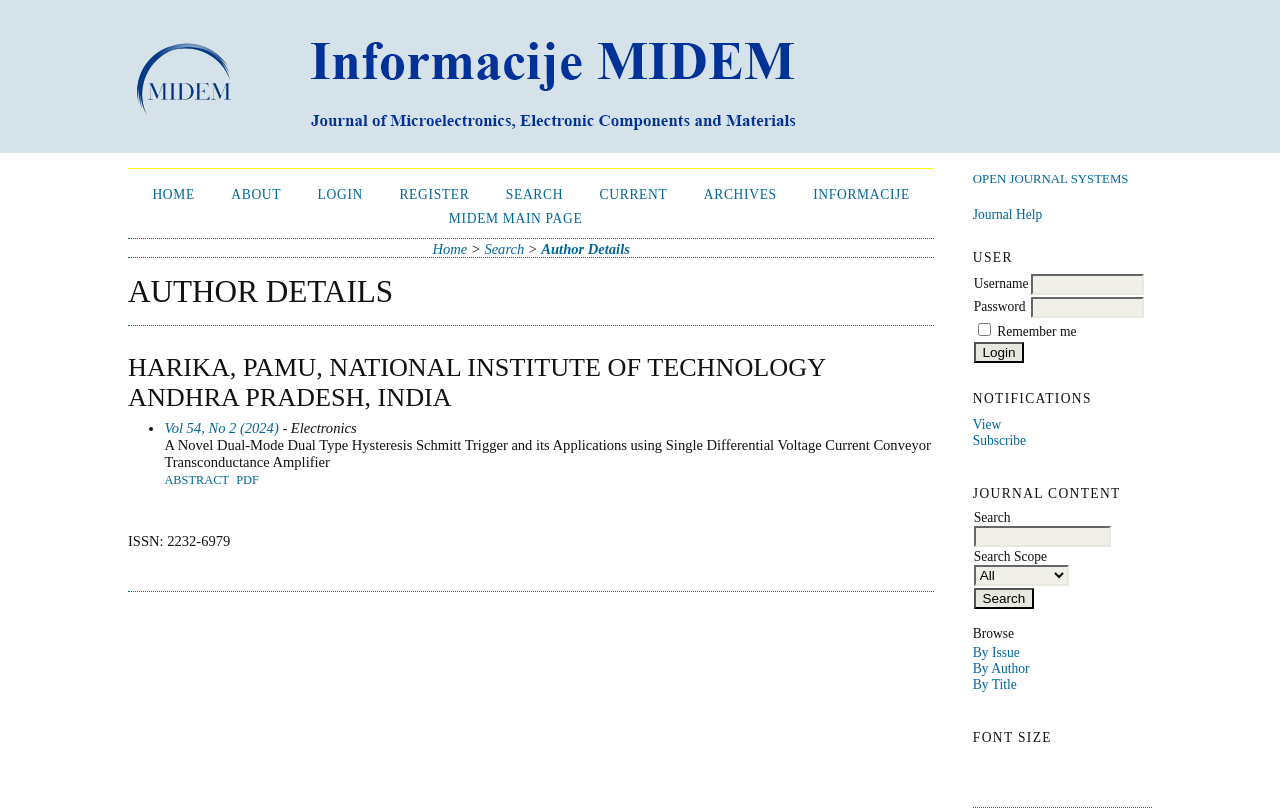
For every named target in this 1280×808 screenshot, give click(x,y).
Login (340, 194)
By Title (995, 684)
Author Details (585, 249)
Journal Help (1007, 214)
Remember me (1036, 331)
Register (434, 194)
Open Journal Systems (1051, 179)
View (987, 424)
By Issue (996, 652)
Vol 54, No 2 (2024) (221, 428)
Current (634, 194)
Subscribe (999, 440)
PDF (247, 480)
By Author (1001, 668)
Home (173, 194)
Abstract (196, 480)
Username (1001, 283)
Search (534, 194)
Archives (740, 194)
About (256, 194)
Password (1000, 306)
